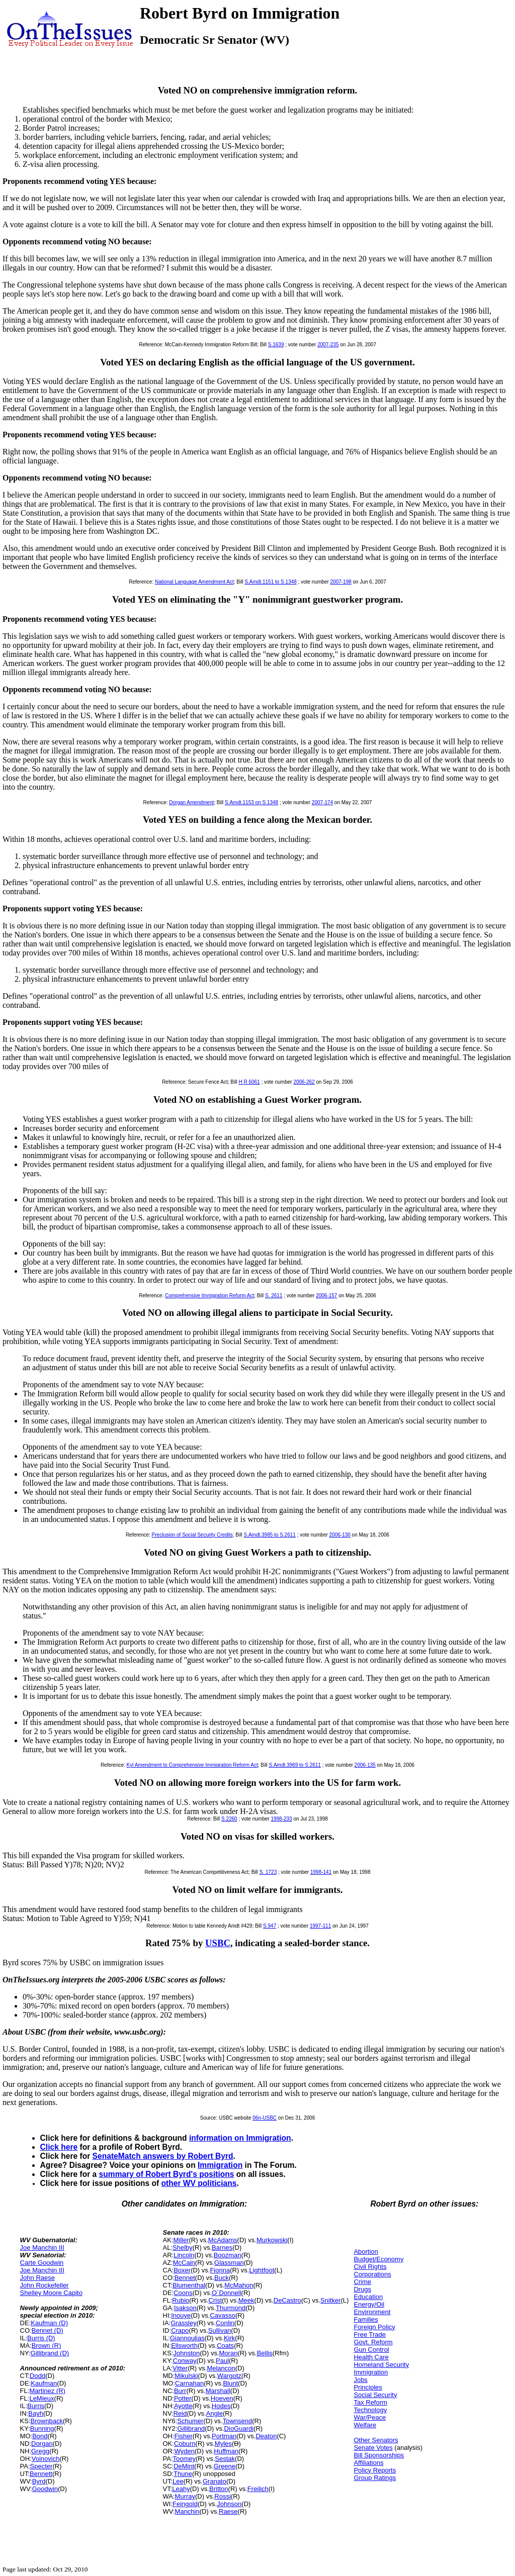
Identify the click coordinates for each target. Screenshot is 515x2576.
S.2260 (229, 1819)
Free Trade (370, 2334)
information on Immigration (240, 2138)
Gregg (40, 2451)
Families (366, 2319)
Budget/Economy (378, 2259)
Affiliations (368, 2462)
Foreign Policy (374, 2327)
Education (368, 2297)
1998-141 (320, 1872)
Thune (183, 2473)
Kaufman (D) (49, 2323)
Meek (246, 2300)
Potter (183, 2398)
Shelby (183, 2247)
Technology (370, 2410)
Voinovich (46, 2458)
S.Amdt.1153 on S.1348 (251, 802)
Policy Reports (375, 2470)
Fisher (184, 2436)
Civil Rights (370, 2266)
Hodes (221, 2406)
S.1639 (276, 344)
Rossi (222, 2496)
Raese (228, 2511)
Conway (185, 2360)
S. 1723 (268, 1872)
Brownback (47, 2421)
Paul (222, 2360)
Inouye (181, 2315)
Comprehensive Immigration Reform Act (209, 1295)
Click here (59, 2147)
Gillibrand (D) (50, 2353)
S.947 (269, 1926)
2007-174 (322, 802)
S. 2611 (273, 1295)
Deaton (266, 2436)
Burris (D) (41, 2338)
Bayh (35, 2413)
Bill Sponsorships (379, 2455)
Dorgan (42, 2443)
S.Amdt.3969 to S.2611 (294, 1765)
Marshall (218, 2391)
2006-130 (340, 1535)
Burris (35, 2406)
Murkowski (271, 2240)
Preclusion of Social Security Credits (192, 1535)
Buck (221, 2277)
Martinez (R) (47, 2391)
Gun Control (371, 2349)
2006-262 (303, 1082)
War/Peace (370, 2417)
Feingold (185, 2504)
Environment (372, 2312)
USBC (217, 1943)
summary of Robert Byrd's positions (166, 2174)
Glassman (229, 2262)
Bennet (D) (47, 2330)
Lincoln (184, 2255)
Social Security (375, 2395)
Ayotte (183, 2406)
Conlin (225, 2323)
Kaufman (44, 2383)
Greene (224, 2466)
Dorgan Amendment (191, 802)
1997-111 (320, 1926)
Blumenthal (189, 2285)
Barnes (222, 2247)
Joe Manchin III (42, 2247)
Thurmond (230, 2308)
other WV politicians (199, 2183)
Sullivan (219, 2330)
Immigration (220, 2165)
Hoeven (222, 2398)
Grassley (183, 2323)
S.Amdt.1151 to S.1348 (270, 582)
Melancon (221, 2368)
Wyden (185, 2451)
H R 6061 (249, 1082)
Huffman (226, 2451)
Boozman (227, 2255)
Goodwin (45, 2489)
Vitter (180, 2368)
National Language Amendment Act (194, 582)
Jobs (360, 2379)
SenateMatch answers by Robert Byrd (163, 2156)
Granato (214, 2481)
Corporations (372, 2274)
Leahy (181, 2489)
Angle (214, 2413)
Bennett (41, 2473)
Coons (183, 2293)
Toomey (184, 2458)
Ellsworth (184, 2345)
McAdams (222, 2240)
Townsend (237, 2421)
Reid (180, 2413)
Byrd (39, 2481)
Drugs (362, 2289)
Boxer (182, 2270)
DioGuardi (239, 2428)
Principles (368, 2387)
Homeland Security (381, 2364)
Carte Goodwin (42, 2262)
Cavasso (222, 2315)
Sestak (225, 2458)
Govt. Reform (373, 2342)
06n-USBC (264, 2118)
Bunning (42, 2428)
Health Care (371, 2357)
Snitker (330, 2300)
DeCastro (287, 2300)
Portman (224, 2436)
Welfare (365, 2425)
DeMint (184, 2466)
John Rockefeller (44, 2285)
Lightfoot (261, 2270)
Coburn (185, 2443)
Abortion (366, 2251)
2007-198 (341, 582)
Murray (185, 2496)
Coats (225, 2345)
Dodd (37, 2375)
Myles (223, 2443)
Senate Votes (373, 2447)
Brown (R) (46, 2345)
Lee (178, 2481)
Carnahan (189, 2383)
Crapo (180, 2330)
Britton (218, 2489)
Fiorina (220, 2270)
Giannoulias (187, 2338)
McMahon (238, 2285)
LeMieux (41, 2398)
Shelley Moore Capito (51, 2293)
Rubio (180, 2300)
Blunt (230, 2383)
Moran (228, 2353)
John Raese (37, 2277)
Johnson (229, 2504)
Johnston (186, 2353)
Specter (41, 2466)
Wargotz (229, 2375)
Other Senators (376, 2440)
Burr (180, 2391)
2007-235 (327, 344)
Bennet (185, 2277)
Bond (39, 2436)
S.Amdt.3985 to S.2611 (269, 1535)
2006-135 (365, 1765)
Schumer (190, 2421)
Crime (362, 2281)
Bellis (265, 2353)
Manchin (187, 2511)
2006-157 (326, 1295)
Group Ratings (375, 2478)
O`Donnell (226, 2293)
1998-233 (281, 1819)
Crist (215, 2300)
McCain (184, 2262)
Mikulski (186, 2375)
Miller (181, 2240)
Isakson (185, 2308)
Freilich (258, 2489)
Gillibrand (191, 2428)
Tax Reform (370, 2402)
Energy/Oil (369, 2304)
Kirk (229, 2338)
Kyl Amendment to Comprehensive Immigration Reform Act (192, 1765)
